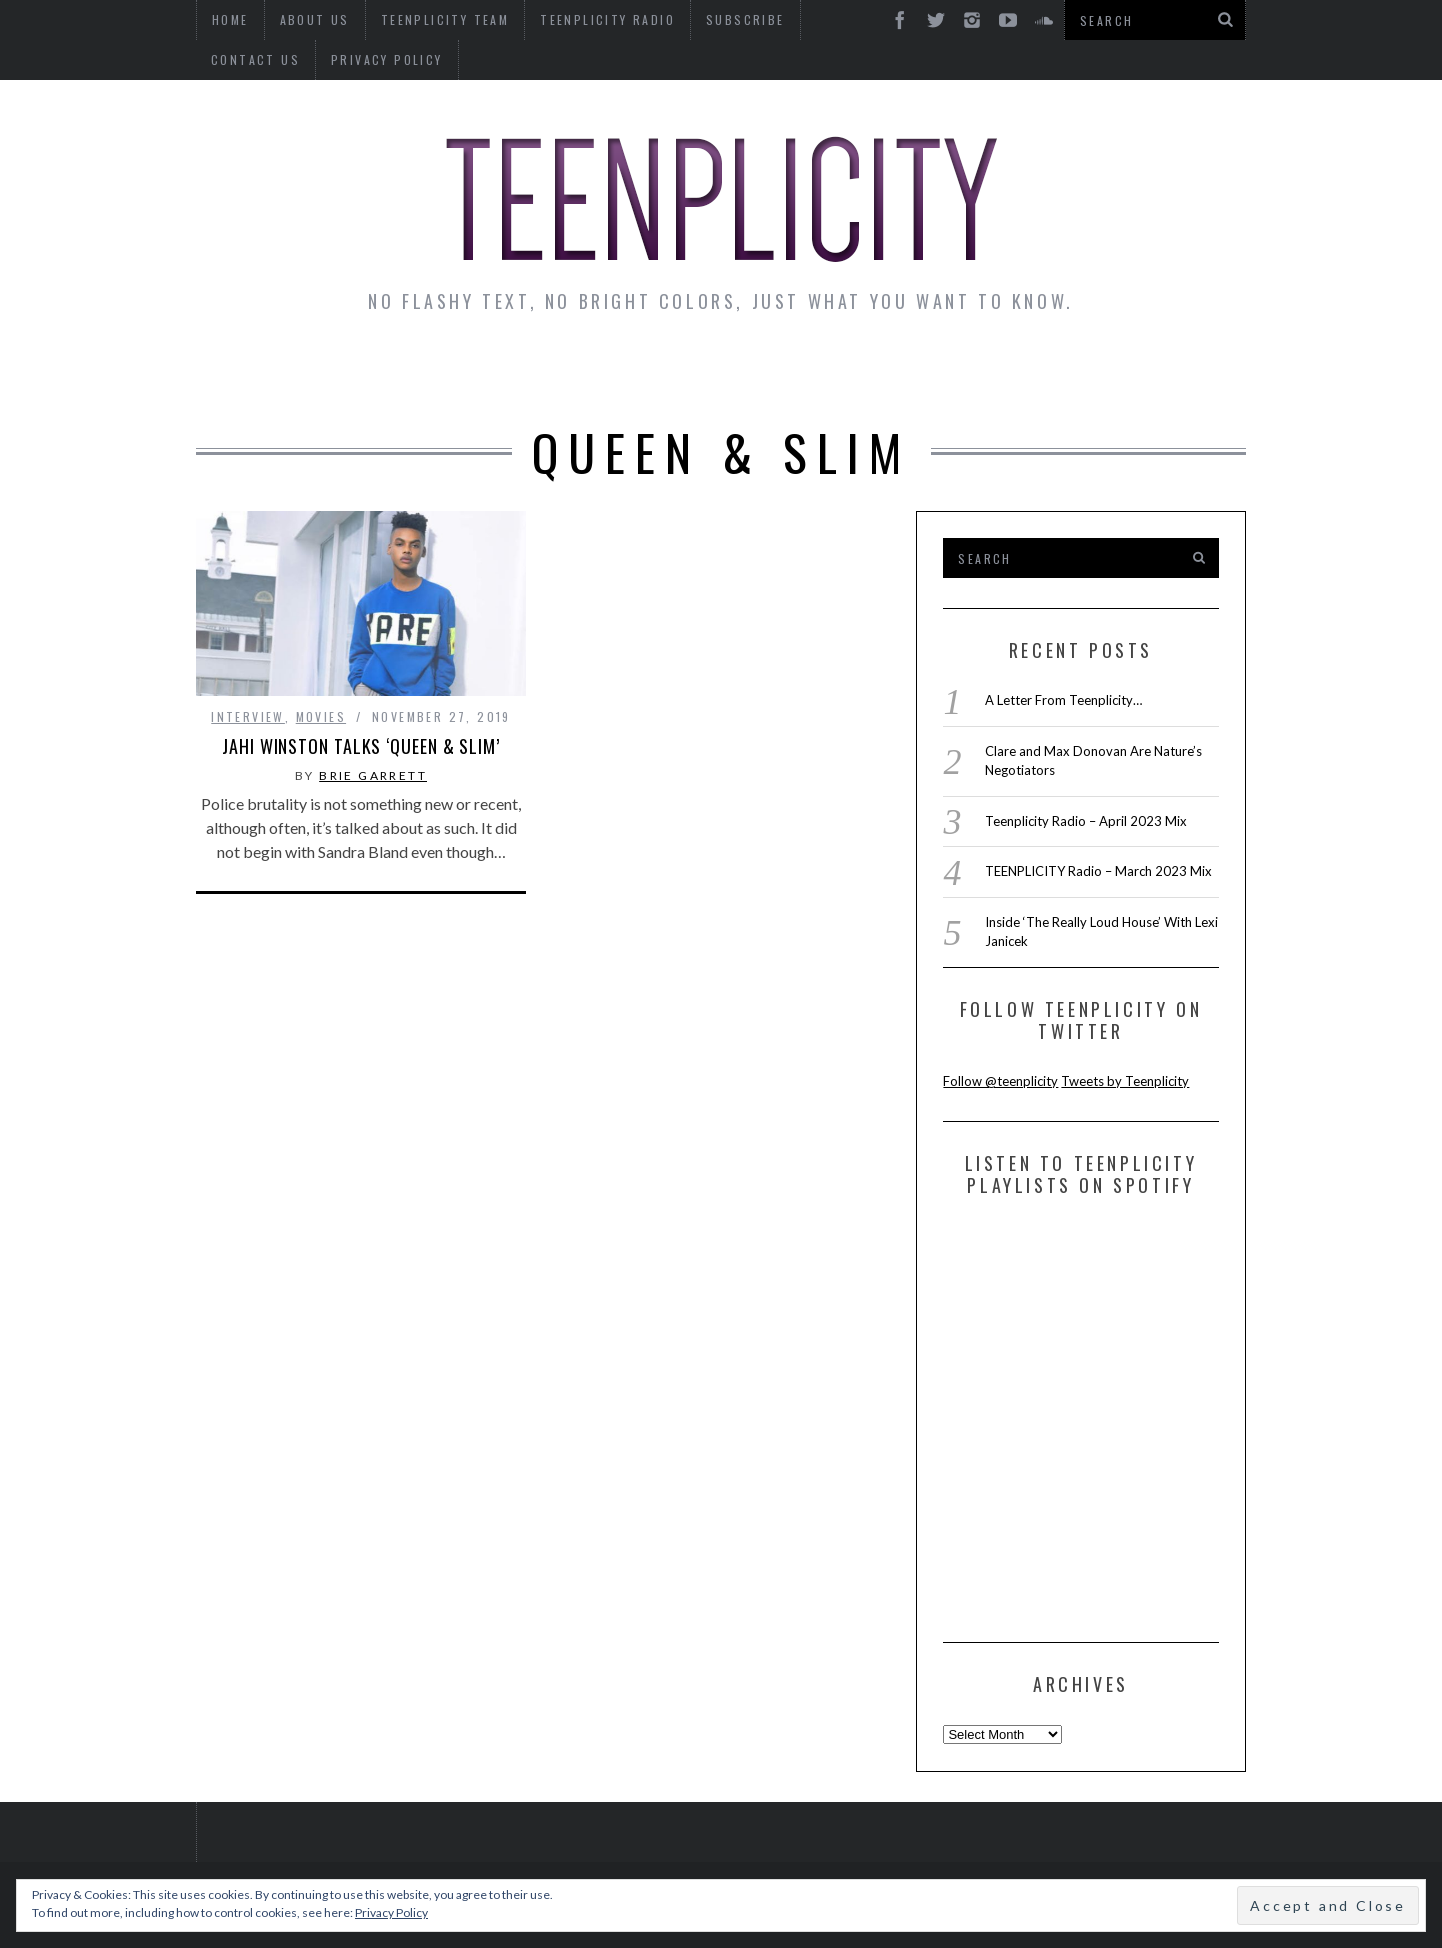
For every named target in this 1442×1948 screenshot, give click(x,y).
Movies (321, 716)
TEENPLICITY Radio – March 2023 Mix (1098, 871)
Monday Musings (715, 372)
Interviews (369, 372)
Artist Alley (528, 372)
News (252, 372)
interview (248, 716)
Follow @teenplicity (1000, 1081)
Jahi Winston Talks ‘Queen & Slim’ (361, 746)
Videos (1185, 372)
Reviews (1074, 372)
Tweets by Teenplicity (1125, 1081)
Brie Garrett (373, 775)
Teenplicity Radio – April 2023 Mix (1086, 821)
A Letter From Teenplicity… (1063, 700)
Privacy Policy (267, 59)
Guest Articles (918, 372)
